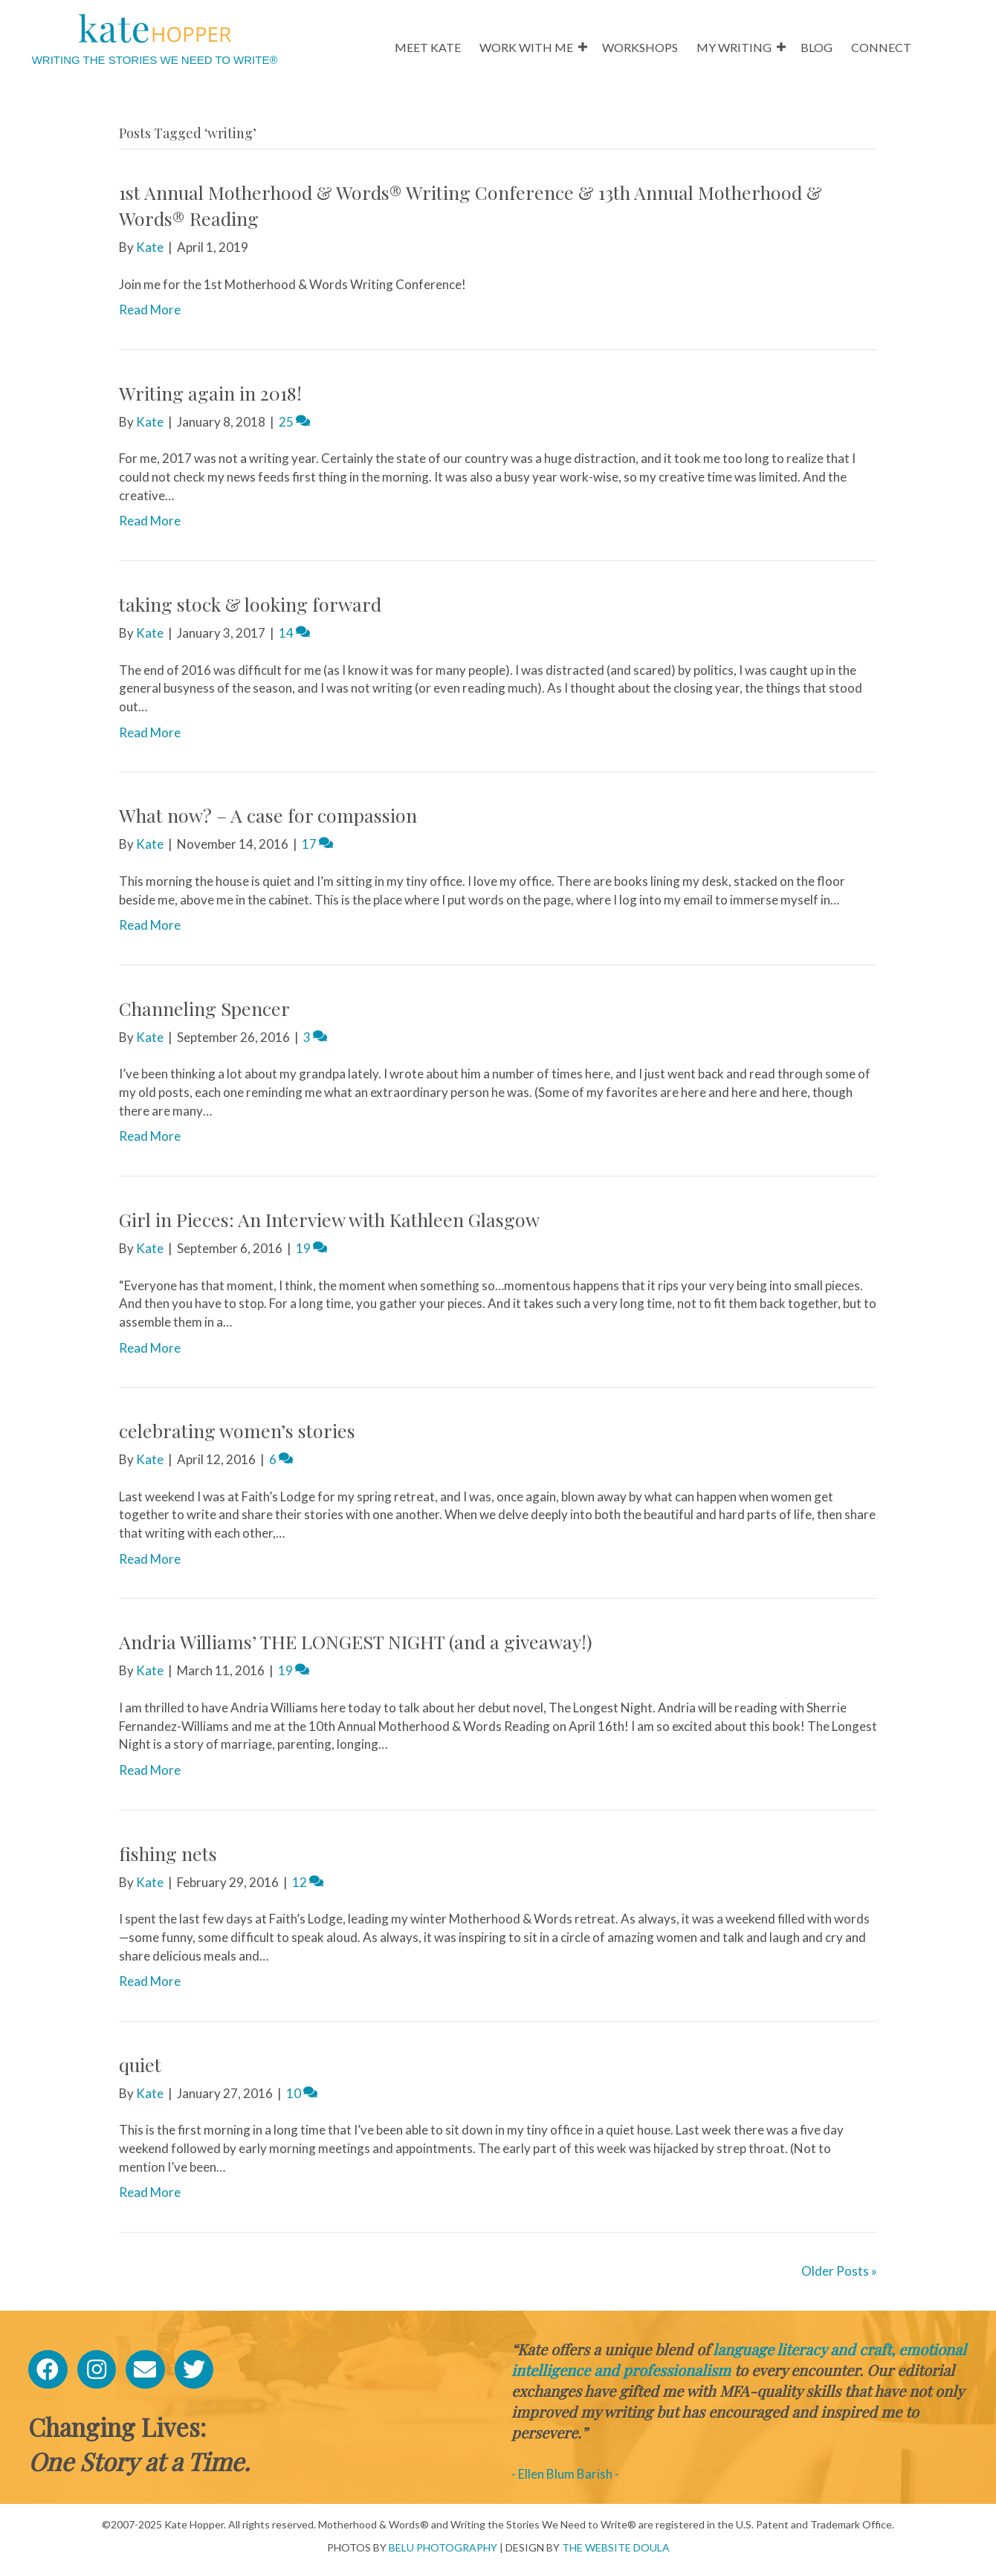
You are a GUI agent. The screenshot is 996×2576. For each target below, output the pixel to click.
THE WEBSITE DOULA (616, 2547)
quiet (140, 2064)
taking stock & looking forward (250, 604)
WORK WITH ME (526, 47)
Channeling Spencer (204, 1008)
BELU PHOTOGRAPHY (443, 2547)
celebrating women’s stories (237, 1430)
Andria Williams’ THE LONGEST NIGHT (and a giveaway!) (355, 1641)
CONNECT (881, 47)
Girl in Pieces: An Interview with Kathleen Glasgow (329, 1219)
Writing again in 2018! (210, 393)
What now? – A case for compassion (268, 815)
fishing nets (168, 1853)
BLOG (816, 47)
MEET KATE (428, 47)
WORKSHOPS (640, 47)
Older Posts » (839, 2271)
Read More (150, 309)
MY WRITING (734, 47)
